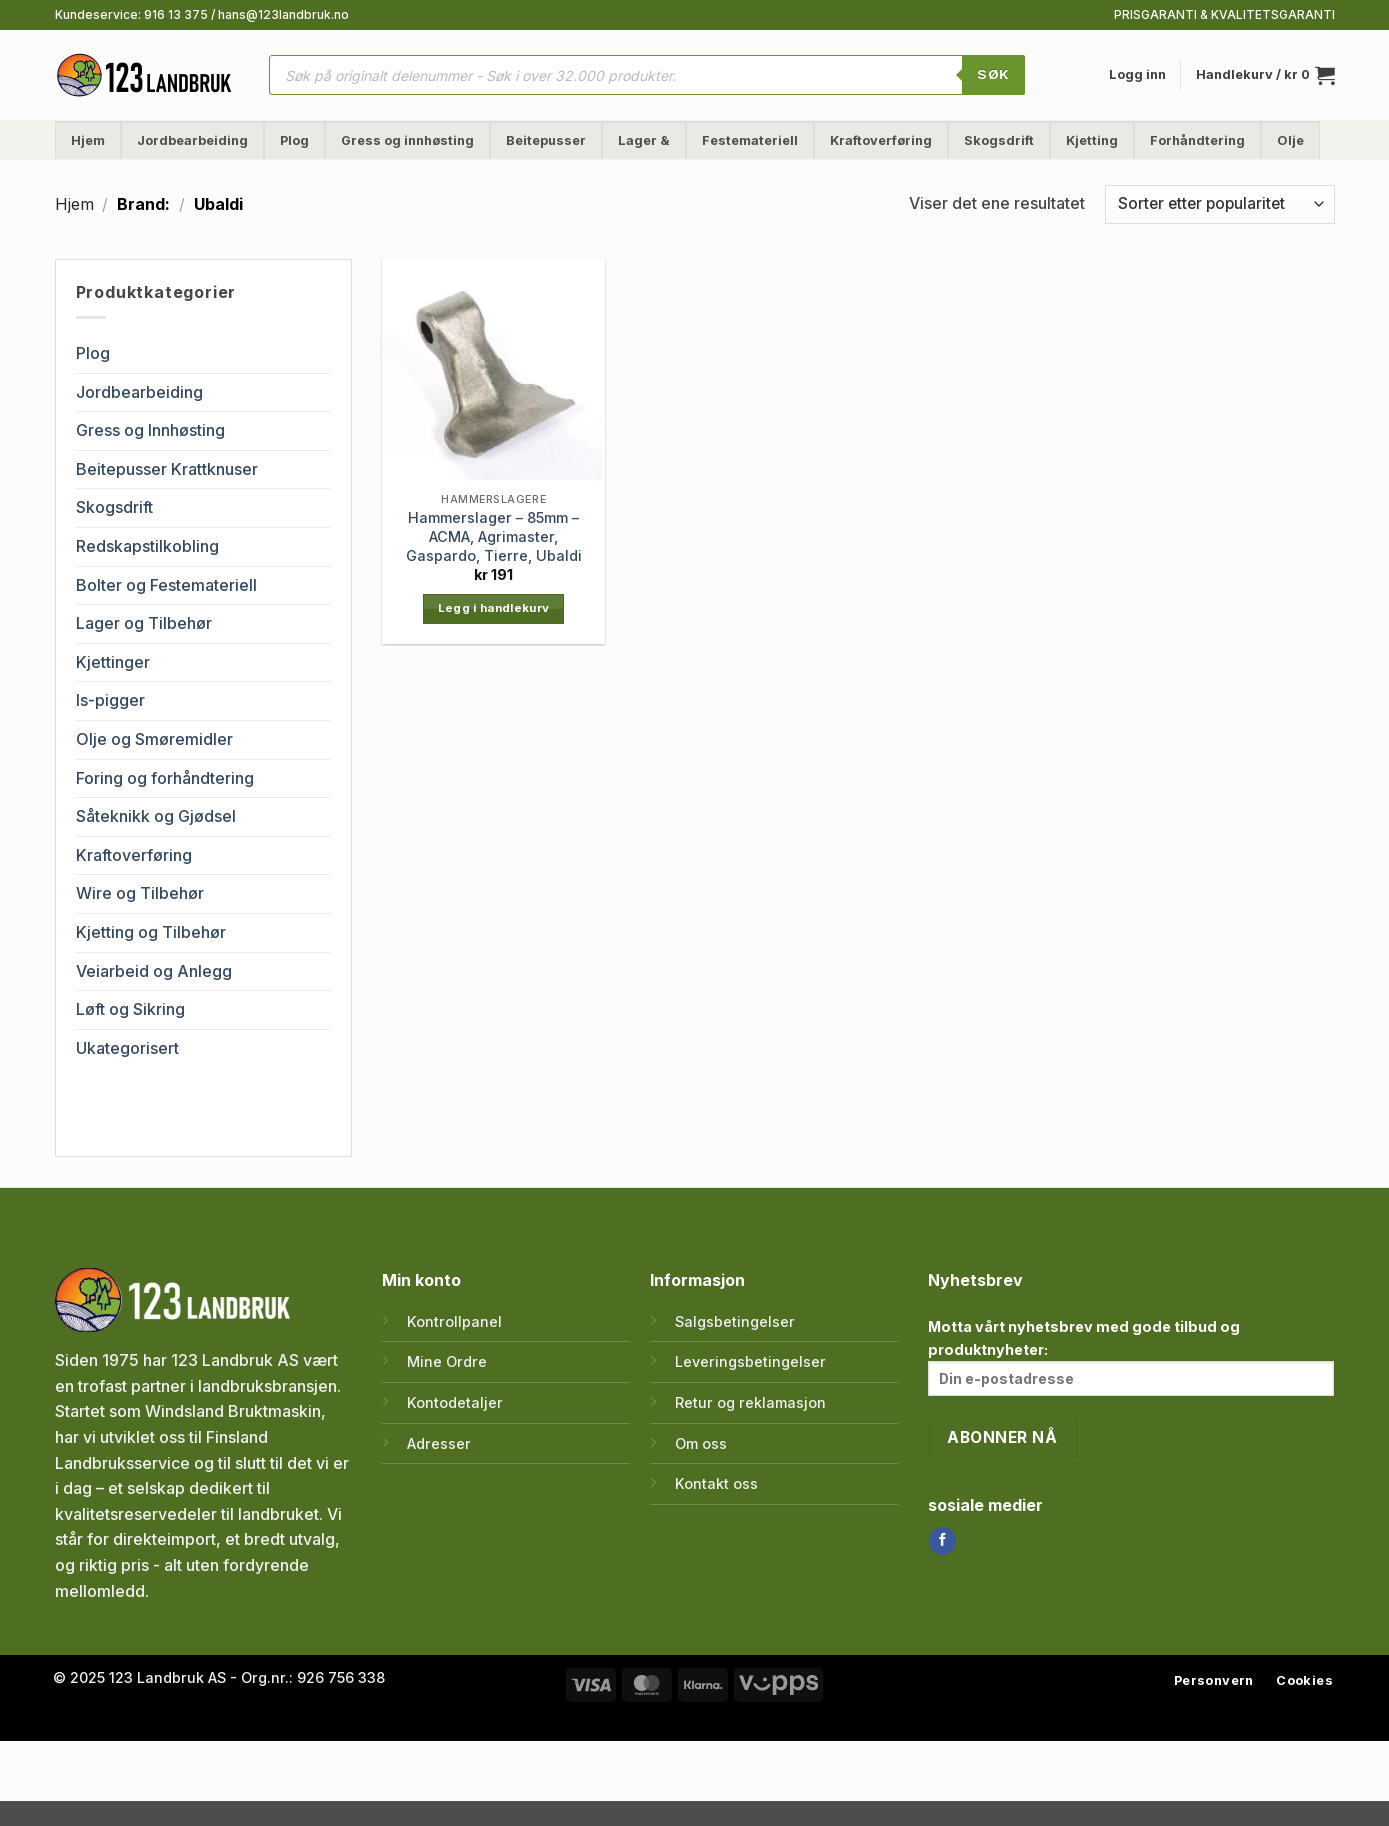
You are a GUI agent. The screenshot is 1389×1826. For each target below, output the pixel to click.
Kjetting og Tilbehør (151, 932)
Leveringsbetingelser (750, 1361)
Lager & (644, 140)
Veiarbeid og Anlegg (154, 971)
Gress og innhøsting (407, 140)
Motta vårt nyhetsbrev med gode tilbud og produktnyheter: (1131, 1357)
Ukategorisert (127, 1048)
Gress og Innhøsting (150, 430)
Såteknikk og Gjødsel (156, 816)
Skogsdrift (999, 140)
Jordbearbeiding (192, 140)
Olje (1290, 140)
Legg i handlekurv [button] (494, 608)
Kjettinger (113, 662)
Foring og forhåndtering (165, 778)
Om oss (701, 1443)
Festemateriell (750, 140)
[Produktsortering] (1219, 204)
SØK (993, 74)
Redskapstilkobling (147, 546)
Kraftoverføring (881, 140)
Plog (294, 140)
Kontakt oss (716, 1483)
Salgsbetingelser (735, 1321)
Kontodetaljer (455, 1402)
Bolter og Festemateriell (166, 585)
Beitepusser (546, 140)
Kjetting (1092, 140)
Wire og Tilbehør (140, 893)
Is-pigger (110, 700)
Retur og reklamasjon (750, 1402)
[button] (1137, 75)
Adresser (439, 1443)
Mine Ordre (447, 1361)
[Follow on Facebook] (942, 1541)
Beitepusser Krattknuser (167, 469)
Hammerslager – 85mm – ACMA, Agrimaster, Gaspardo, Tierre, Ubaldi (494, 536)
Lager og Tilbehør (144, 623)
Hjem (88, 140)
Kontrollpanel (454, 1321)
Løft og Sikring (130, 1009)
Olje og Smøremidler (154, 739)
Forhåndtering (1197, 140)
